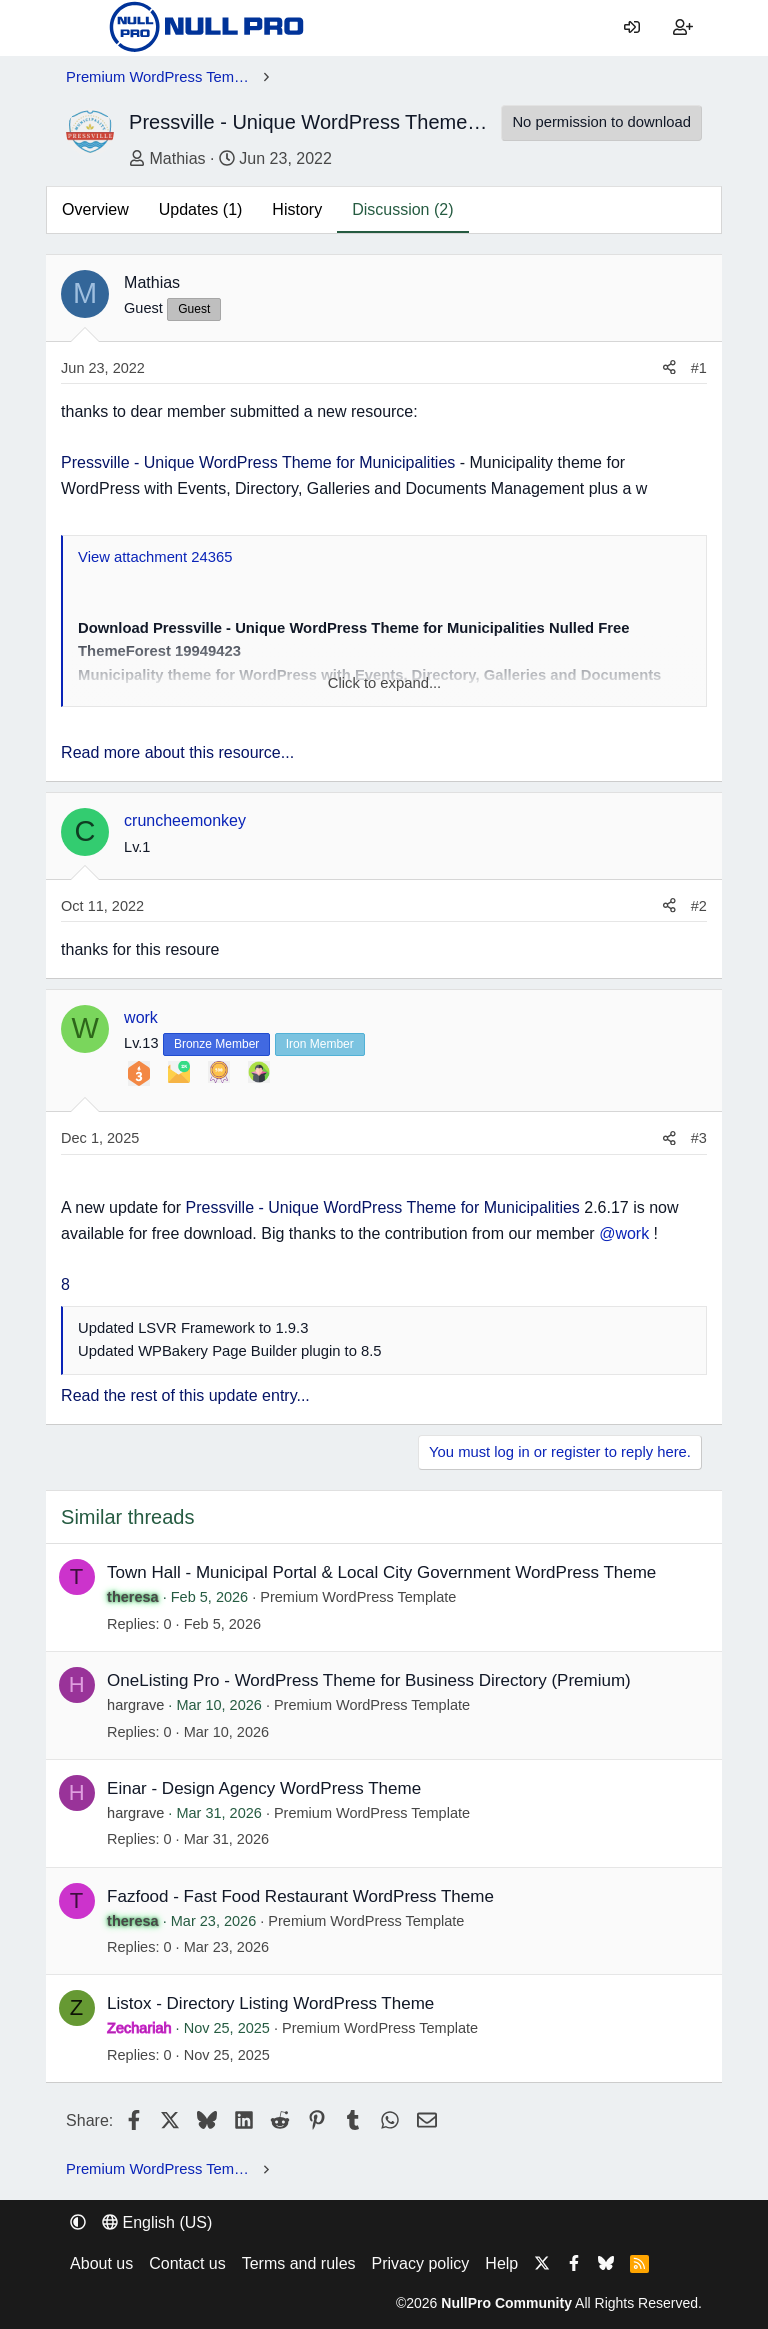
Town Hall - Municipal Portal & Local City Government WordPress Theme (381, 1572)
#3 (699, 1138)
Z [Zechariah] (76, 2007)
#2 (699, 906)
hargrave (135, 1705)
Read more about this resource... (177, 752)
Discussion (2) (402, 209)
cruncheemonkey (185, 820)
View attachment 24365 (155, 557)
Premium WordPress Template (358, 1597)
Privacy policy (421, 2263)
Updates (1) (201, 209)
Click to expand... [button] (385, 683)
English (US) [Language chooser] (157, 2222)
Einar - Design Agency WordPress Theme (264, 1788)
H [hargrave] (77, 1684)
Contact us (187, 2263)
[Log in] (632, 28)
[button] (78, 2222)
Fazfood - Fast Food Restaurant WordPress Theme (300, 1896)
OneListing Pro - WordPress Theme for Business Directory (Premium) (369, 1680)
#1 (699, 368)
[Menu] (81, 28)
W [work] (84, 1028)
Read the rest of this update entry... (185, 1395)
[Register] (682, 28)
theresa (133, 1597)
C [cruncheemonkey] (85, 831)
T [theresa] (76, 1576)
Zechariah (139, 2028)
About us (101, 2263)
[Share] (669, 368)
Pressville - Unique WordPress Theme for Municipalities (258, 462)
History (297, 209)
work (141, 1017)
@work (624, 1233)
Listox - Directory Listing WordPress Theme (270, 2003)
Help (501, 2263)
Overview (95, 209)
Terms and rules (299, 2263)
